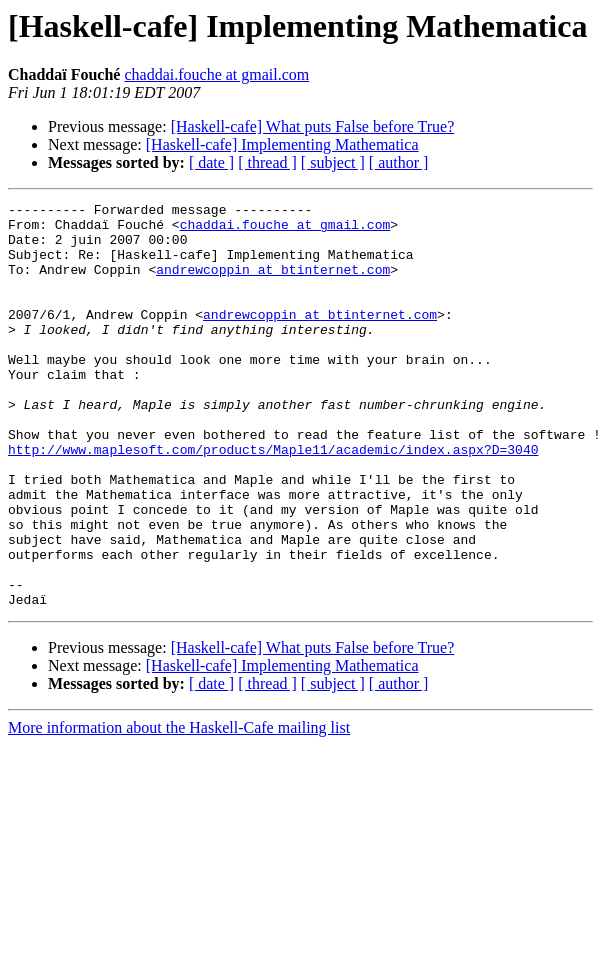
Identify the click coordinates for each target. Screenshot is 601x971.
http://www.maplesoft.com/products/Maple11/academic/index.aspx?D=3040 (273, 500)
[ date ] (211, 162)
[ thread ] (267, 162)
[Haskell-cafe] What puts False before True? (313, 126)
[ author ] (399, 162)
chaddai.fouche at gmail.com (216, 74)
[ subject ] (333, 162)
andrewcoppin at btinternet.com (273, 284)
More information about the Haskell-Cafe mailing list (179, 808)
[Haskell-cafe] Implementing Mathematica (282, 144)
